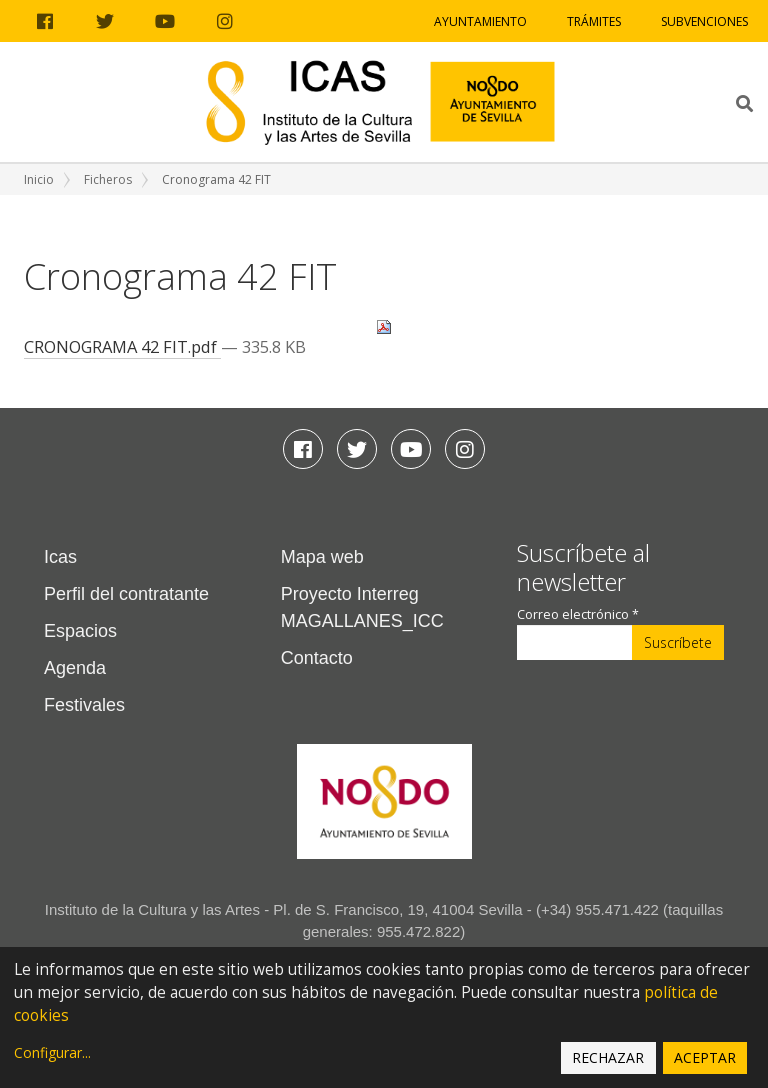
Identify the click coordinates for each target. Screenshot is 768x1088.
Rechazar (608, 1057)
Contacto (317, 658)
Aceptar (705, 1057)
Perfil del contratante (126, 594)
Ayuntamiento (480, 21)
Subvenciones (704, 21)
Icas (60, 557)
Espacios (80, 631)
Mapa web (322, 557)
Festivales (84, 705)
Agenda (75, 668)
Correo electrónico (578, 614)
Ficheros (108, 179)
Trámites (594, 21)
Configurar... (52, 1052)
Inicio (39, 179)
